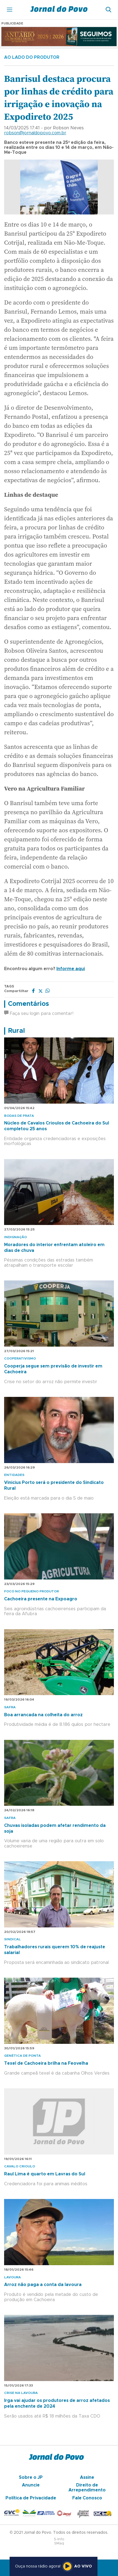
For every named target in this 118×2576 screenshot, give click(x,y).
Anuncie (31, 2485)
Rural (16, 1031)
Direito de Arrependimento (87, 2487)
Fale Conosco (87, 2498)
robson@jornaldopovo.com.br (35, 133)
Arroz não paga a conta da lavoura (43, 2284)
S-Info (59, 2539)
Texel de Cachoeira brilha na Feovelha (46, 2063)
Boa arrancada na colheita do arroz (43, 1715)
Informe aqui (70, 969)
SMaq (59, 2543)
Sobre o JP (31, 2477)
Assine (87, 2477)
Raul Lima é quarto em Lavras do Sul (44, 2174)
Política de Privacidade (30, 2498)
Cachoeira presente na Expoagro (40, 1599)
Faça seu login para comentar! (38, 1013)
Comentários (28, 1004)
